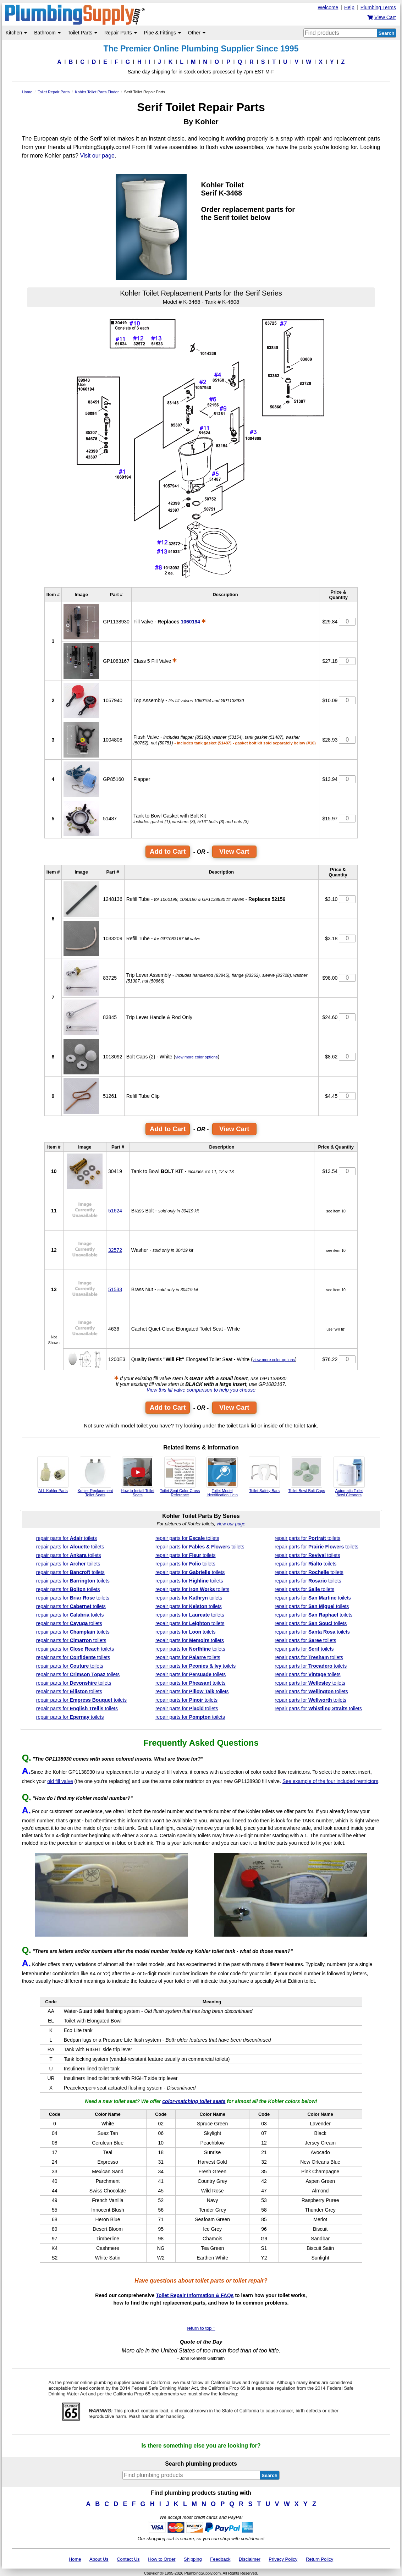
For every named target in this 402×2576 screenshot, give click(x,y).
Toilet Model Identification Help (222, 1477)
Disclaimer (249, 2559)
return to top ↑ (201, 2328)
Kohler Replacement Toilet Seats (95, 1477)
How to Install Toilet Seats (137, 1477)
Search (386, 33)
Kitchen (16, 32)
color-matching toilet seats (193, 2101)
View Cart (234, 851)
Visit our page (97, 156)
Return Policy (319, 2559)
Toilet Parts (82, 32)
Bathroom (47, 32)
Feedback (220, 2559)
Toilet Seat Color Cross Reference (180, 1477)
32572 (115, 1250)
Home (75, 2559)
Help (349, 7)
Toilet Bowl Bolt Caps (306, 1475)
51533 (115, 1289)
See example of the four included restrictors (330, 1781)
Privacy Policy (283, 2559)
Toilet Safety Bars (264, 1475)
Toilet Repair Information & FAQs (194, 2295)
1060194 (190, 621)
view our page (231, 1523)
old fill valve (60, 1781)
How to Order (161, 2559)
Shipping (193, 2559)
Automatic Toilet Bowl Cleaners (349, 1477)
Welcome (328, 7)
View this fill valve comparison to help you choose (201, 1390)
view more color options (196, 1057)
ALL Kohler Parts (52, 1475)
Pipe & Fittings (162, 32)
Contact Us (128, 2559)
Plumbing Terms (378, 7)
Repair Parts (120, 32)
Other (196, 32)
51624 (115, 1210)
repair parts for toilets (66, 1538)
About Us (98, 2559)
